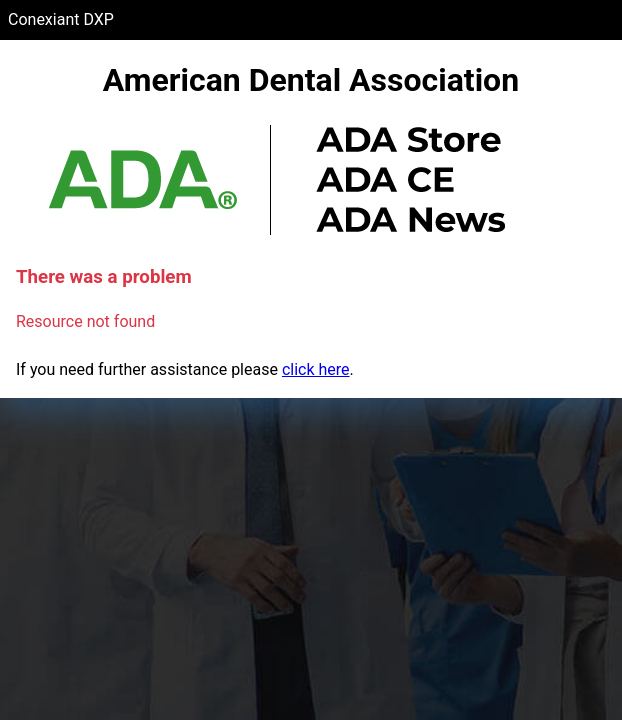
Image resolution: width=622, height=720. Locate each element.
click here (316, 369)
